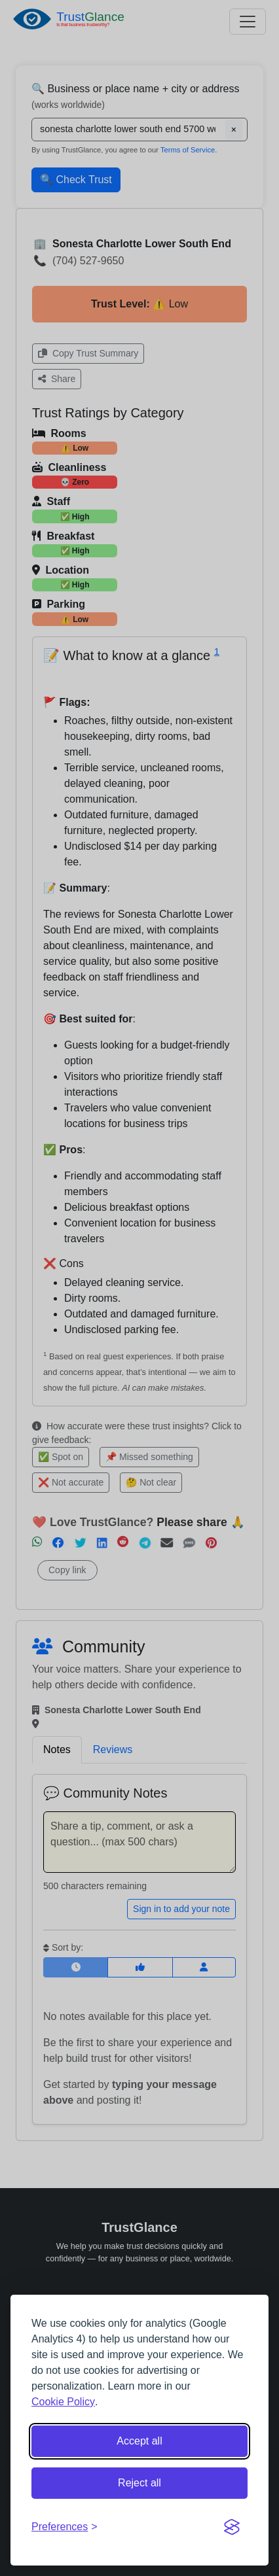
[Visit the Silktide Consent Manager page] (232, 2527)
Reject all (139, 2482)
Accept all (139, 2440)
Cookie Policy (63, 2401)
